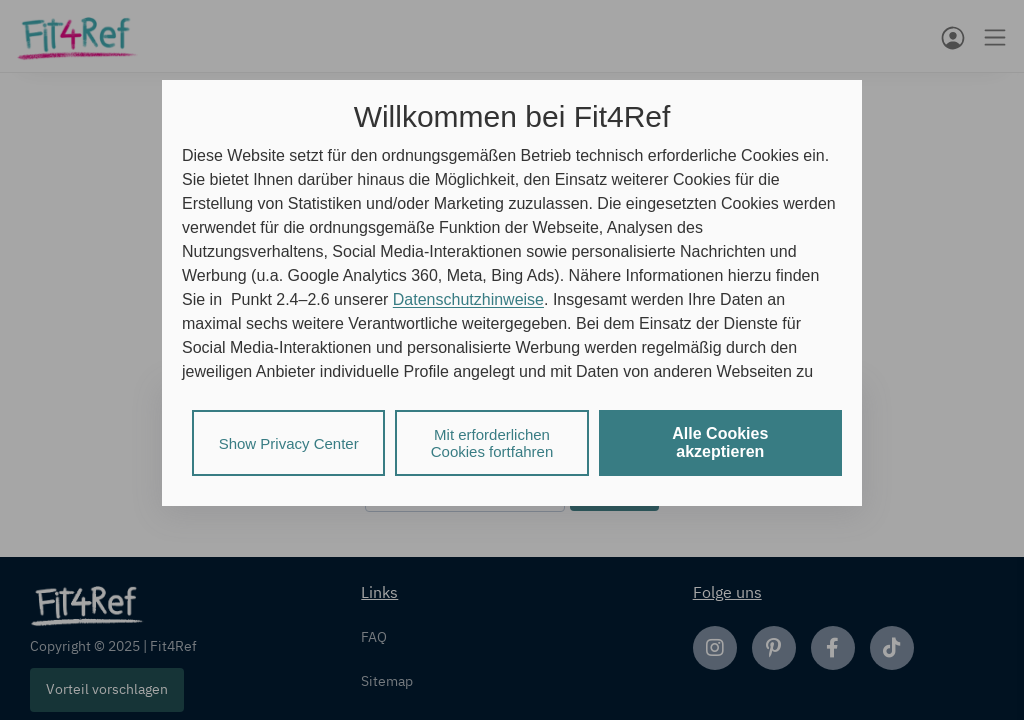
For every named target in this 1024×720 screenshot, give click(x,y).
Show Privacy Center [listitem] (289, 443)
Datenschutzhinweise (468, 299)
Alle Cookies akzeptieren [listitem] (720, 442)
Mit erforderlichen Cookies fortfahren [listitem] (492, 443)
